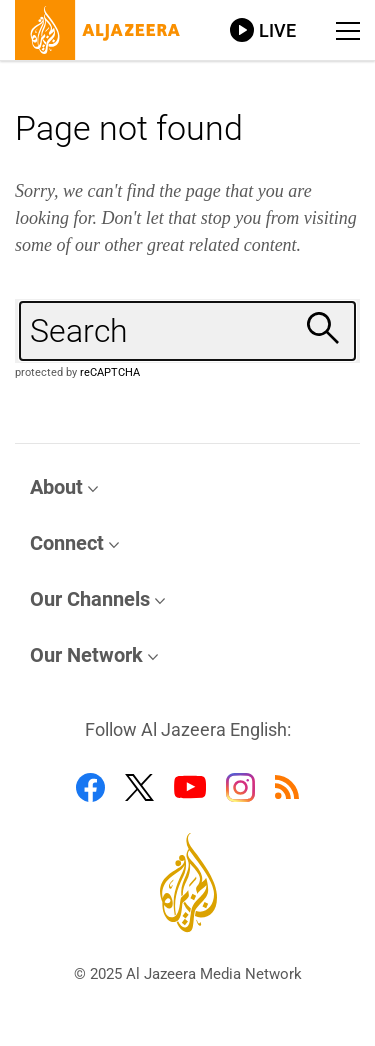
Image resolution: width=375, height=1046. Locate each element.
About (56, 487)
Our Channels (90, 599)
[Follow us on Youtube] (190, 787)
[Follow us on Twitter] (139, 787)
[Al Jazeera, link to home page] (98, 30)
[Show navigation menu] (348, 31)
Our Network (86, 655)
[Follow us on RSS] (287, 787)
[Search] (326, 328)
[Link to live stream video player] (263, 30)
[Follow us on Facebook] (90, 787)
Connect (67, 543)
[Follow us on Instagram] (240, 787)
